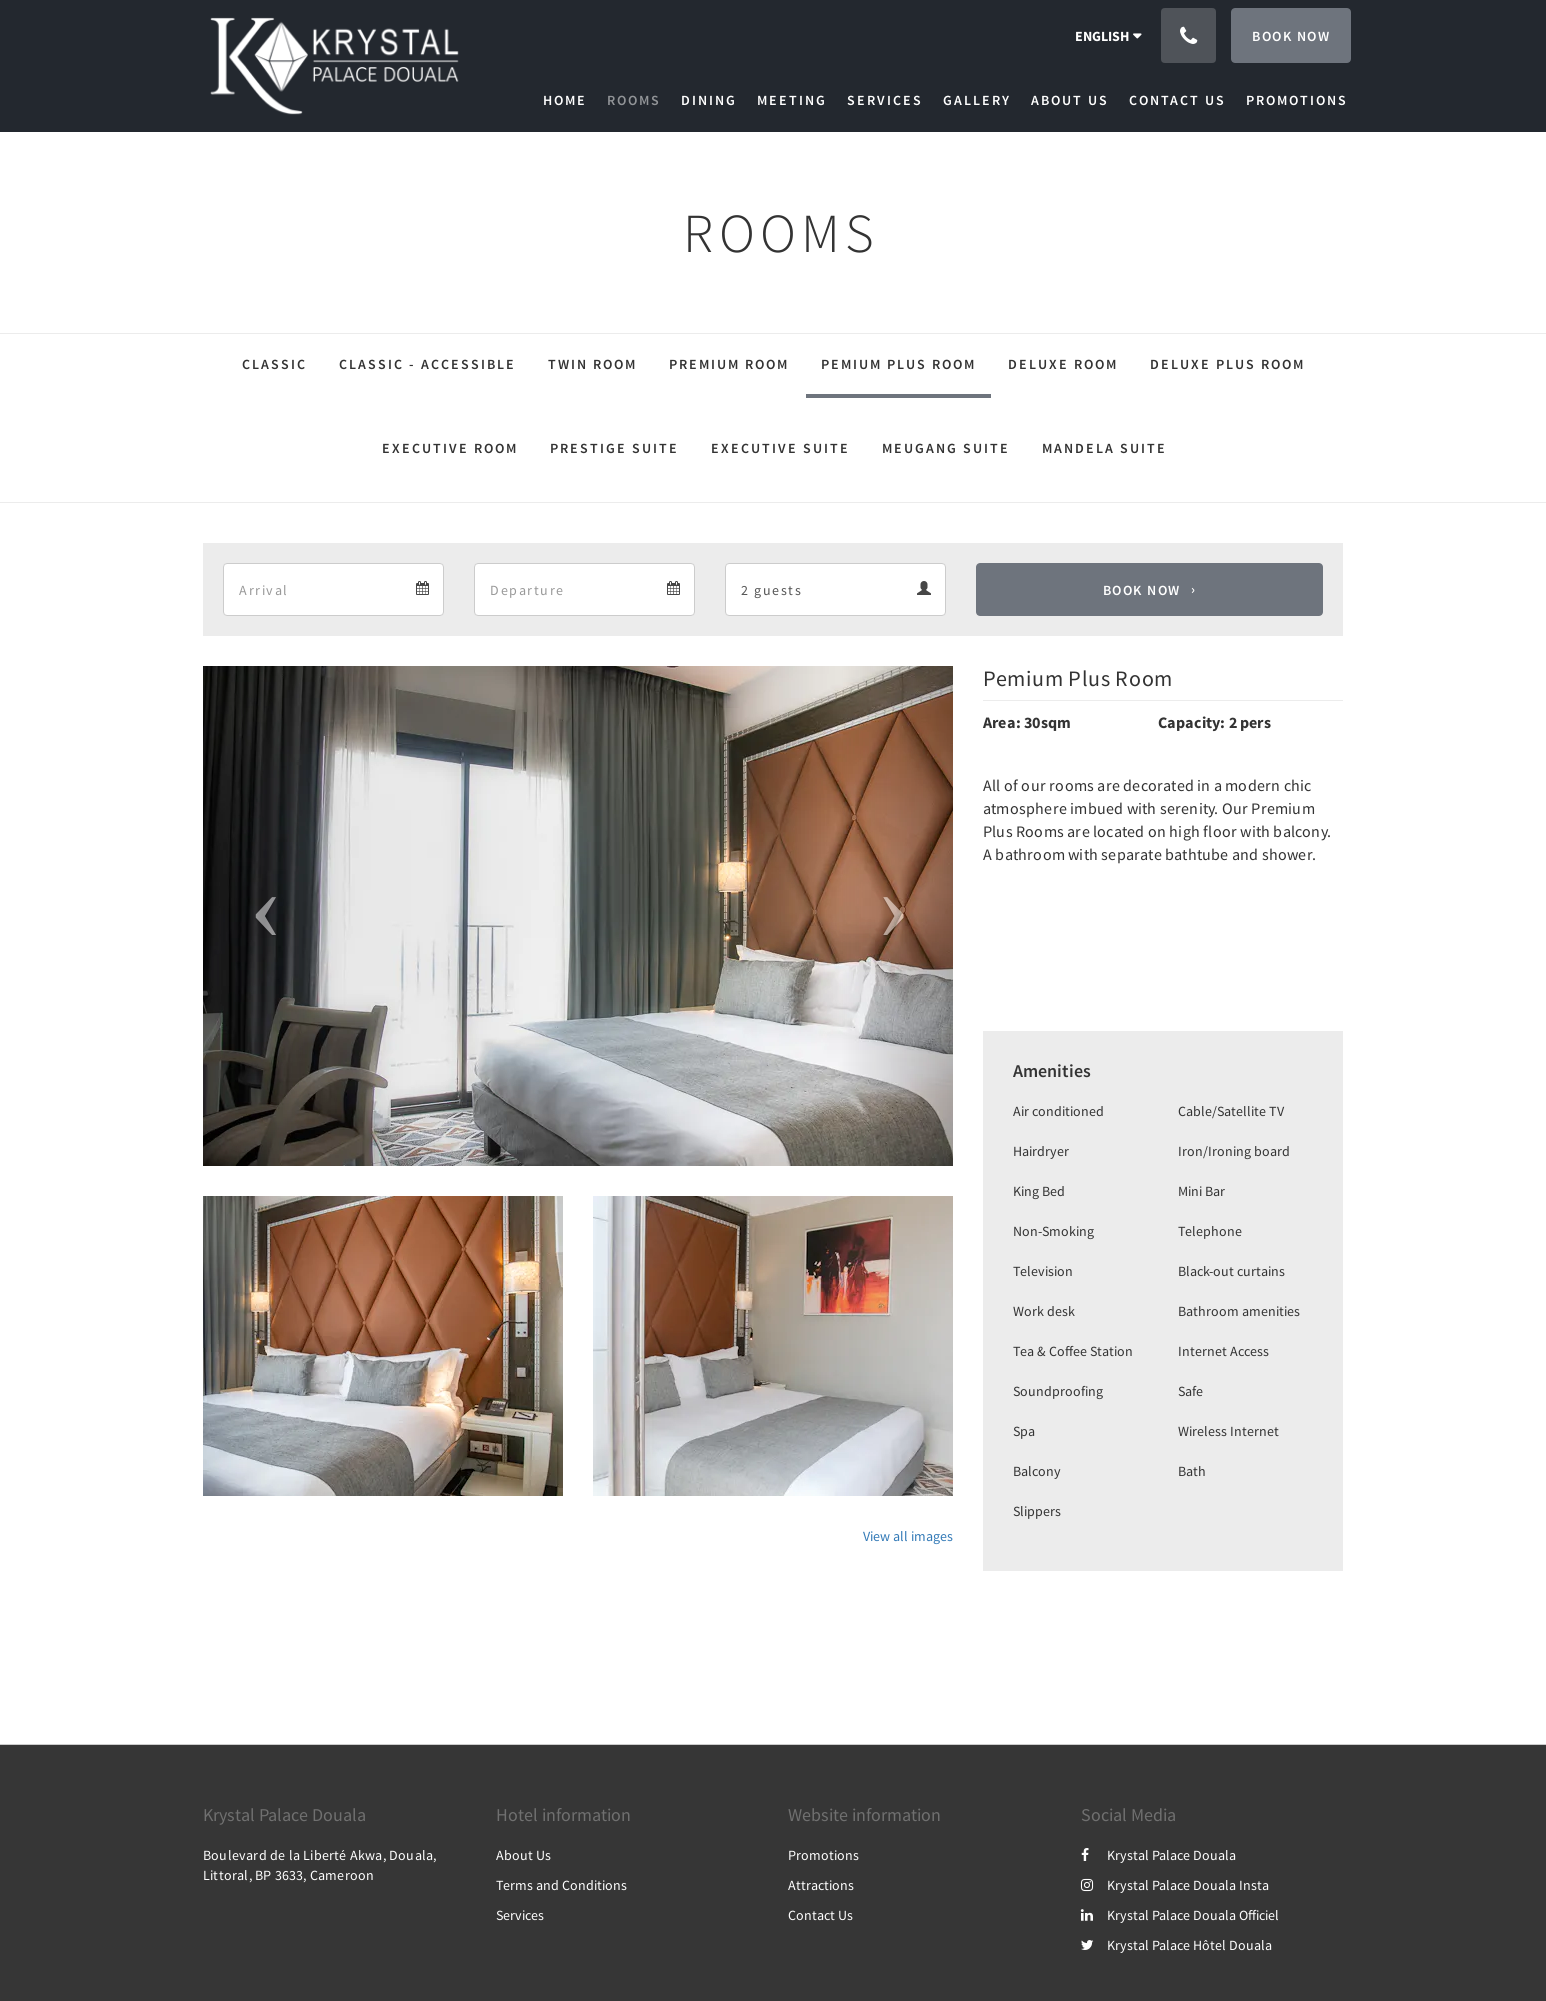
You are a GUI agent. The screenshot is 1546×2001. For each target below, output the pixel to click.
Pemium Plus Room (898, 364)
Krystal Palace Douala (1158, 1855)
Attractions (821, 1885)
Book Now (1142, 590)
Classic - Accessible (427, 364)
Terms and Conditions (561, 1885)
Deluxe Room (1063, 364)
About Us (523, 1855)
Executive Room (450, 448)
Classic (274, 364)
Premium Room (729, 364)
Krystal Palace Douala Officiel (1180, 1915)
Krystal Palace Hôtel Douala (1176, 1945)
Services (520, 1915)
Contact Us (820, 1915)
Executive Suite (780, 448)
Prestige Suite (614, 448)
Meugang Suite (946, 448)
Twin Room (592, 364)
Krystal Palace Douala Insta (1175, 1885)
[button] (259, 916)
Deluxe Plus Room (1227, 364)
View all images (908, 1536)
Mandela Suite (1104, 448)
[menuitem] (570, 100)
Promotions (823, 1855)
